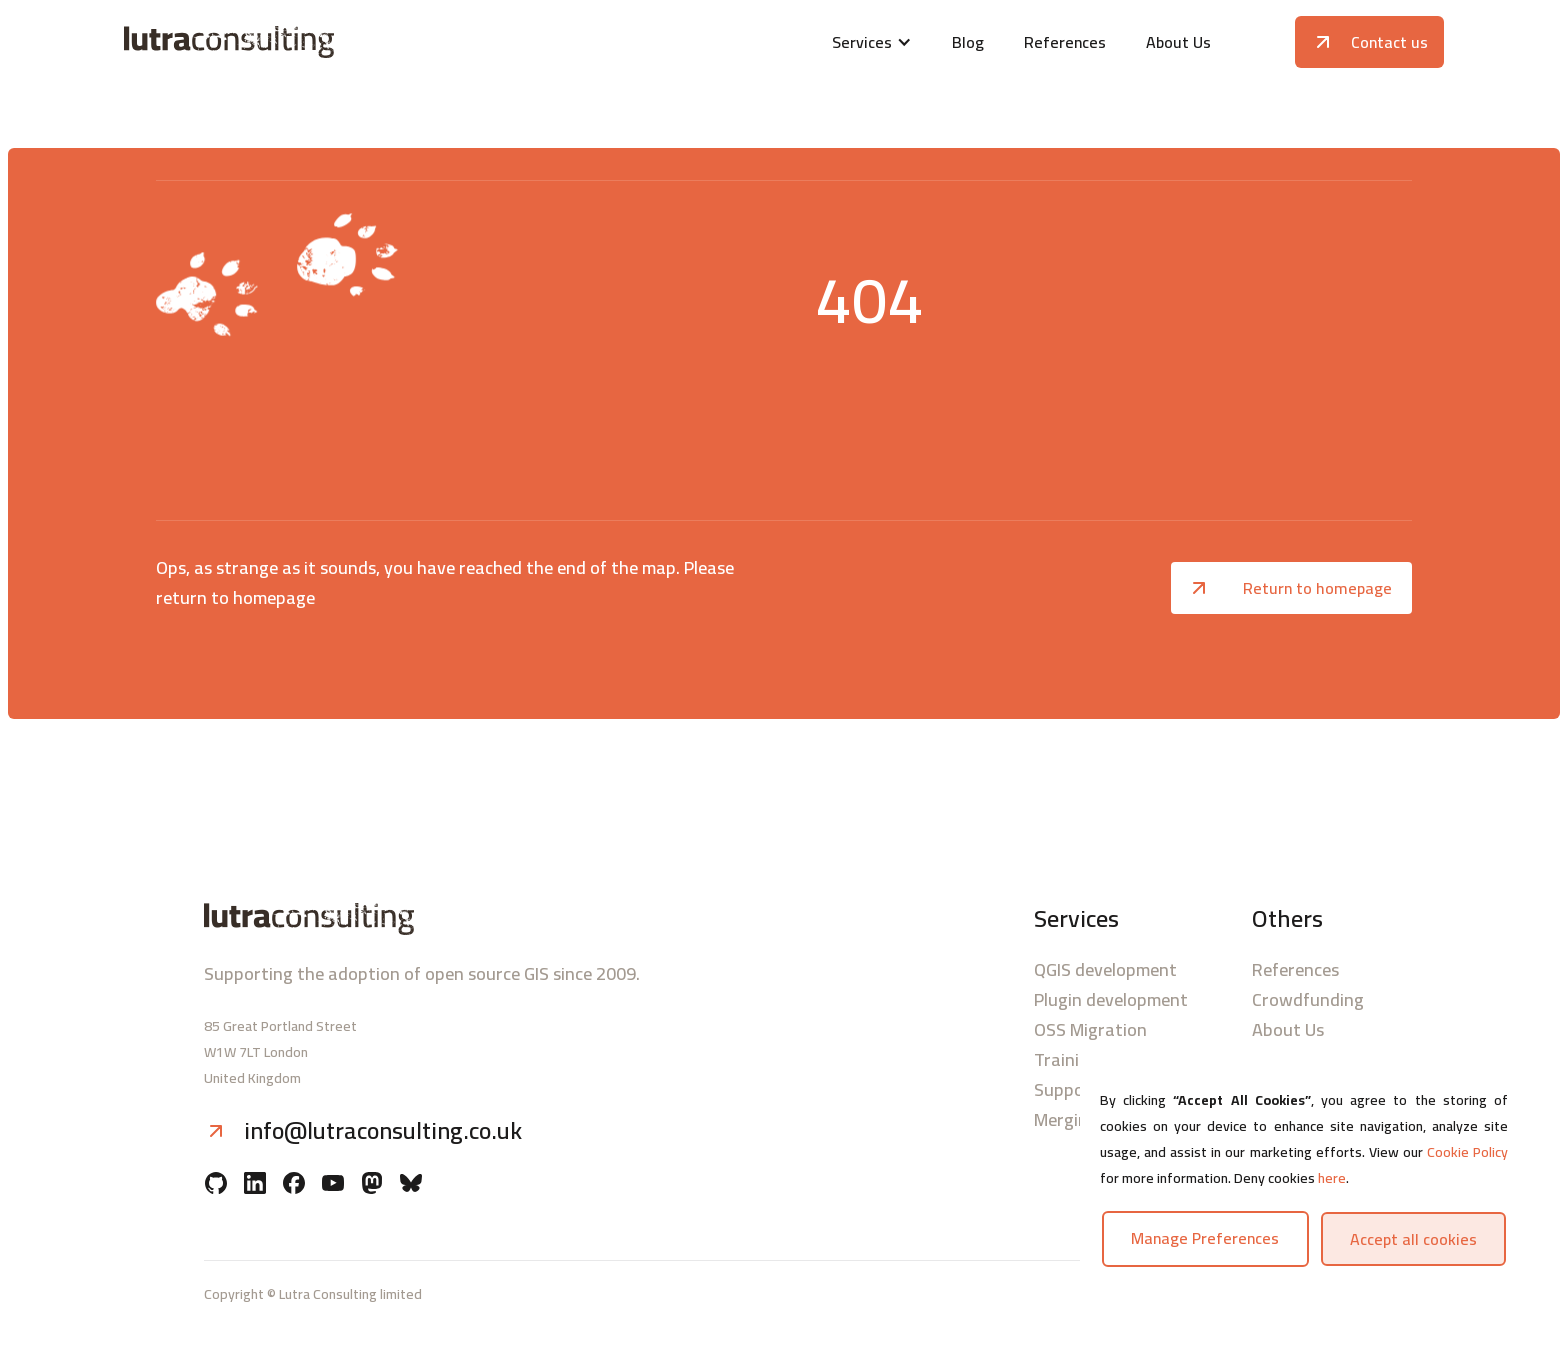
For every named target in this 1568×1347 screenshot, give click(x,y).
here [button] (1332, 1178)
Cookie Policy (1467, 1152)
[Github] (216, 1185)
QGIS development (1105, 970)
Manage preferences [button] (1205, 1238)
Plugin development (1111, 1000)
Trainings (1070, 1060)
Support (1066, 1090)
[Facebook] (294, 1185)
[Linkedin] (255, 1185)
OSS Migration (1090, 1030)
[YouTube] (333, 1185)
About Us (1178, 42)
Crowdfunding (1308, 1000)
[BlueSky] (411, 1185)
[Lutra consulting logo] (341, 42)
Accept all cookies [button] (1413, 1239)
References (1065, 42)
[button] (872, 42)
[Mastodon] (372, 1185)
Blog (968, 42)
